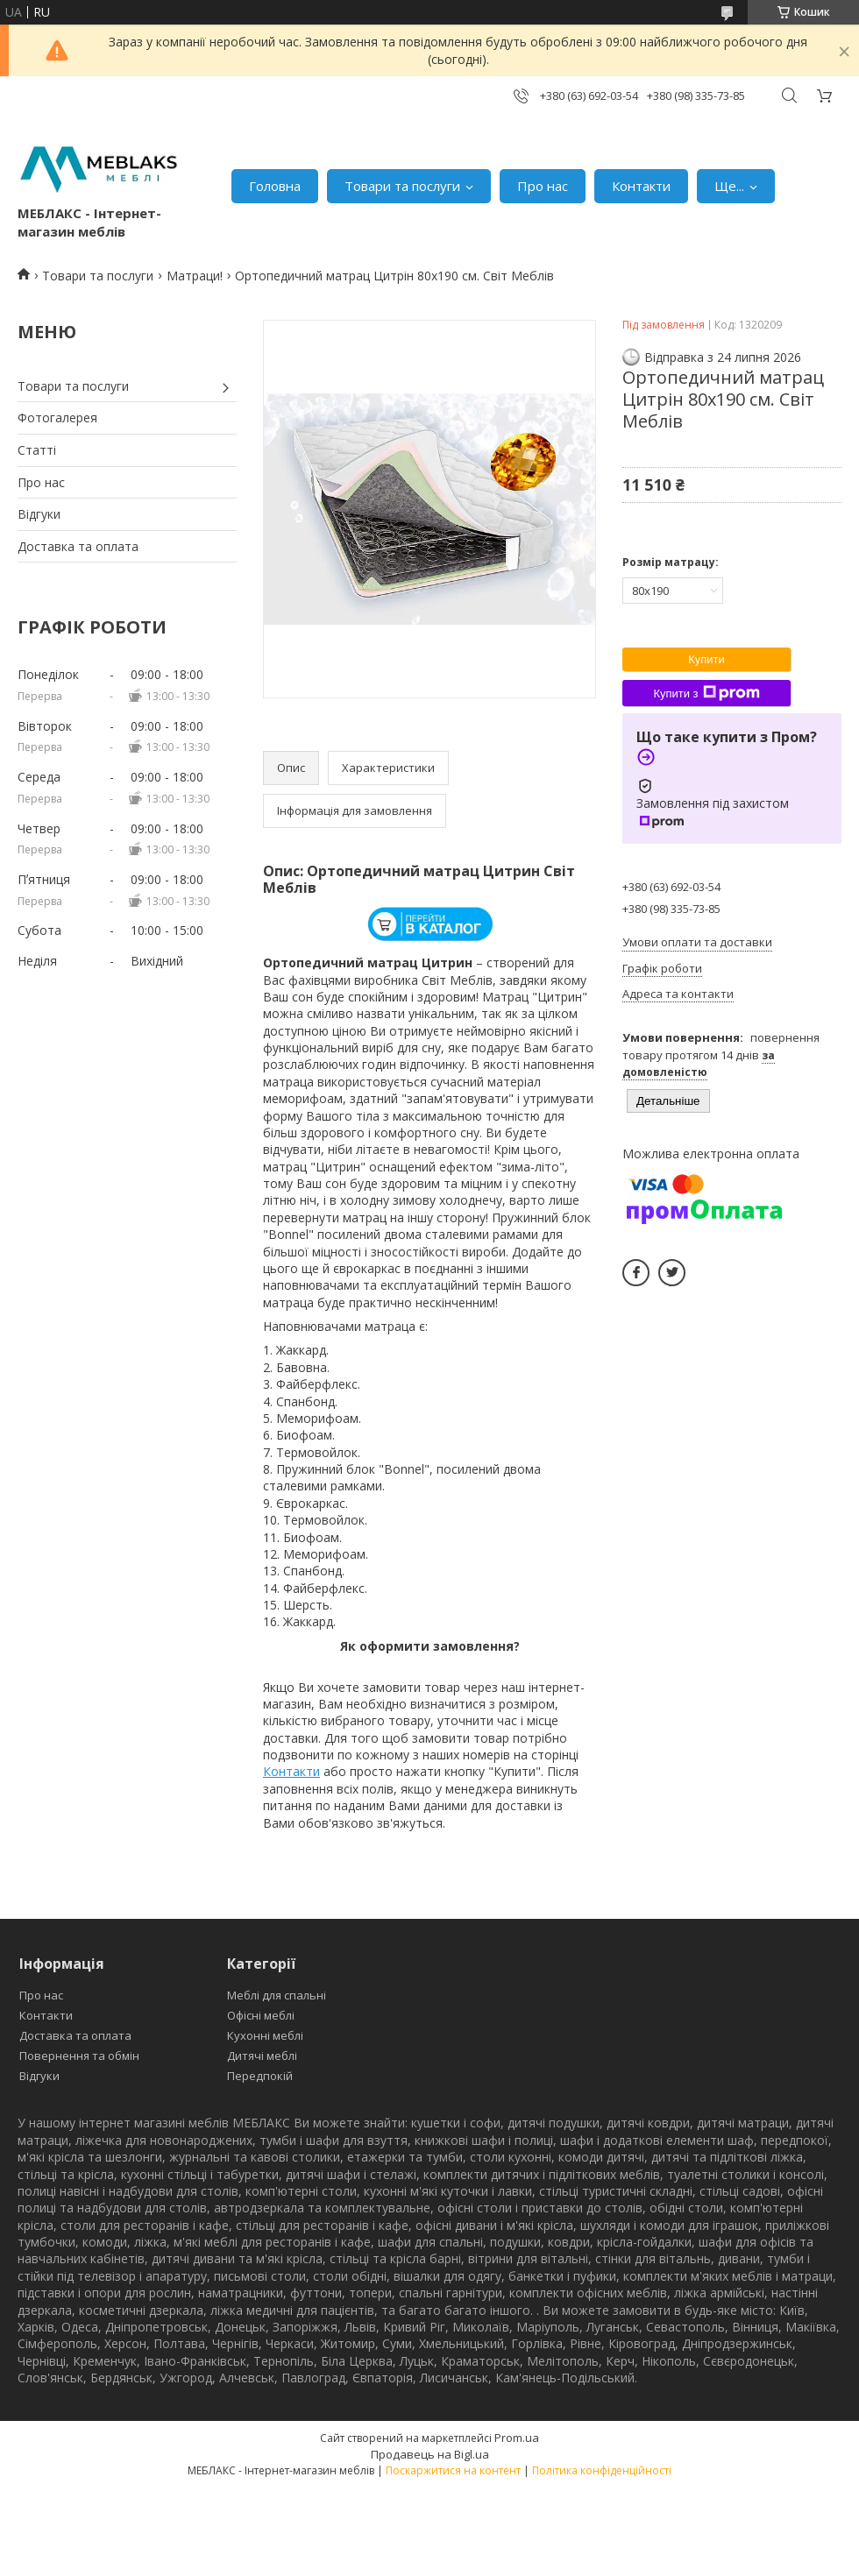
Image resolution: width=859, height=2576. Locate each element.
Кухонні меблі (265, 2035)
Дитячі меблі (262, 2055)
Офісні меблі (261, 2015)
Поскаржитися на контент (453, 2470)
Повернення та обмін (79, 2055)
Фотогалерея (57, 417)
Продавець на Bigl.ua (430, 2454)
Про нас (542, 186)
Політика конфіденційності (601, 2470)
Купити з (706, 693)
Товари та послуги (402, 186)
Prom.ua (516, 2437)
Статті (37, 450)
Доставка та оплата (78, 546)
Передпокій (260, 2076)
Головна (275, 186)
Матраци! (195, 275)
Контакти (641, 186)
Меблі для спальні (276, 1995)
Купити (706, 659)
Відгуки (39, 514)
